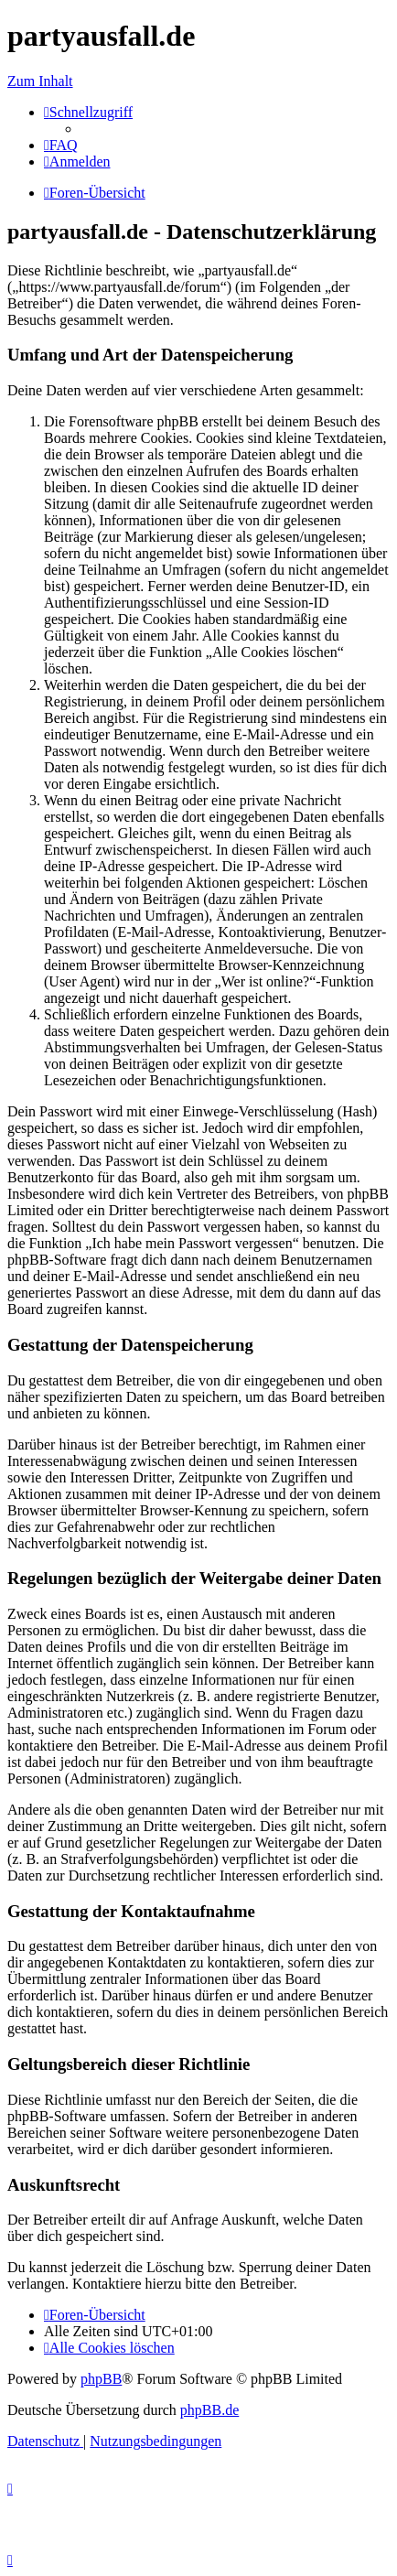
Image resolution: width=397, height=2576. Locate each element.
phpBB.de (209, 2410)
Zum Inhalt (40, 81)
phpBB (101, 2379)
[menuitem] (61, 145)
